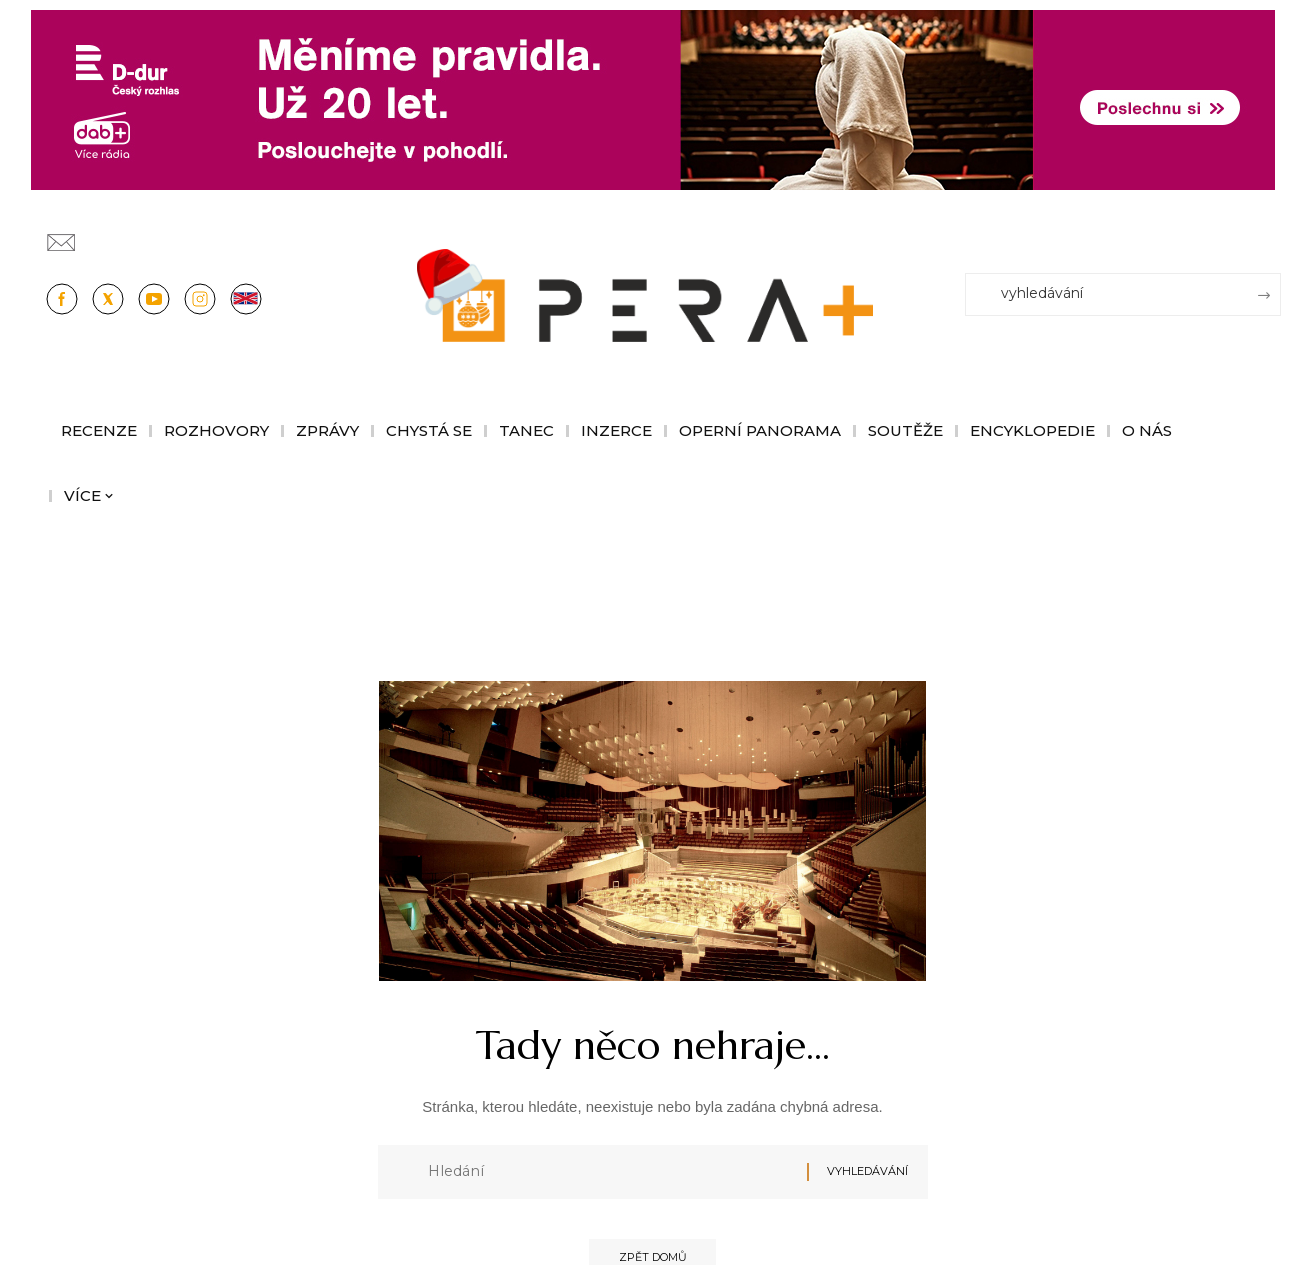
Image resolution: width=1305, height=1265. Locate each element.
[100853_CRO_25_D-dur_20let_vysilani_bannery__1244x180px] (653, 98)
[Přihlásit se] (1270, 233)
